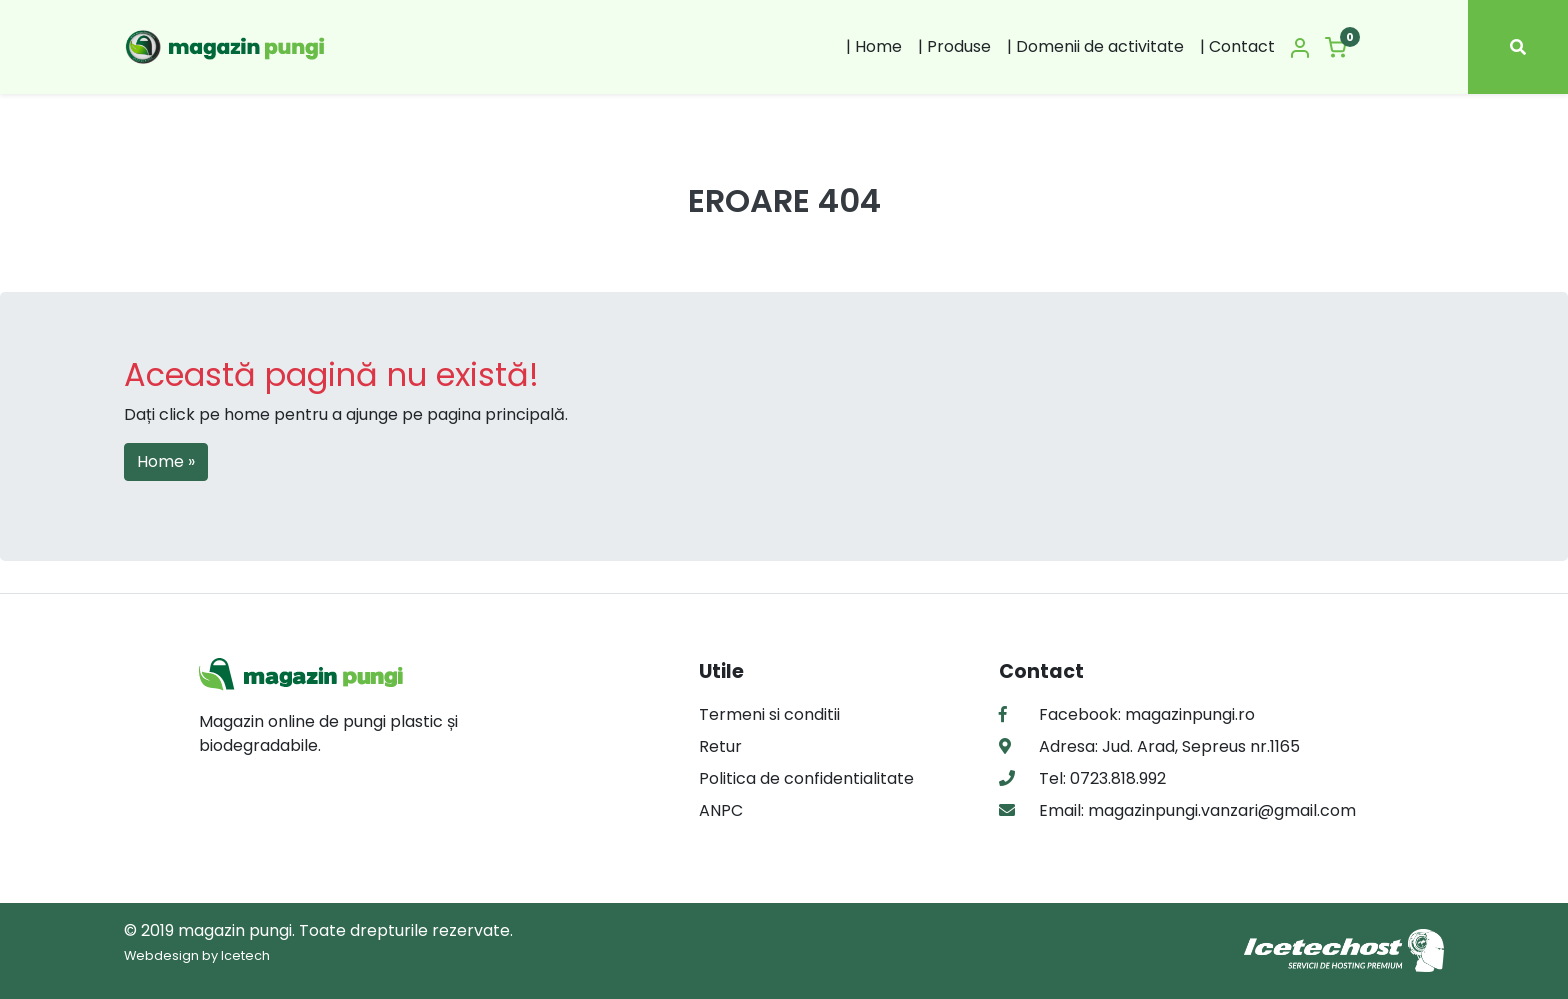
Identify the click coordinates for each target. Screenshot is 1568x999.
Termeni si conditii (769, 714)
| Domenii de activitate (1095, 46)
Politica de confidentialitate (806, 778)
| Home (874, 46)
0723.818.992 (1116, 778)
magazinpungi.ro (1190, 714)
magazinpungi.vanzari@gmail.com (1220, 810)
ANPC (721, 810)
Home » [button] (166, 461)
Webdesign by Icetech (197, 955)
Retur (720, 746)
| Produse (954, 46)
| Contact (1237, 46)
